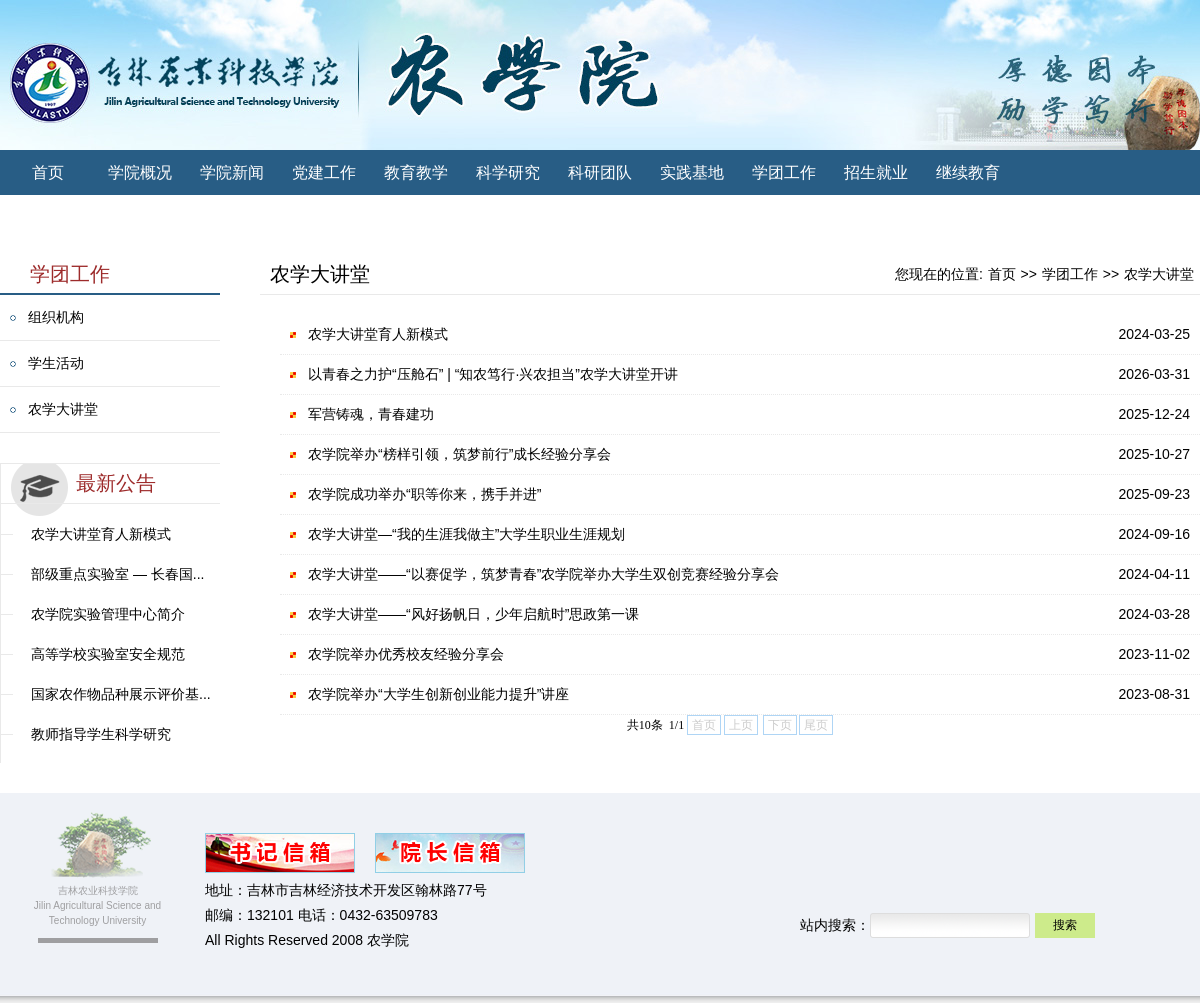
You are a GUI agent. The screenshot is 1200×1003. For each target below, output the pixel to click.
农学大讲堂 (63, 409)
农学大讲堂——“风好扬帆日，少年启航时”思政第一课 (473, 614)
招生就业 (876, 172)
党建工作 (324, 172)
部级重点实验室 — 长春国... (117, 574)
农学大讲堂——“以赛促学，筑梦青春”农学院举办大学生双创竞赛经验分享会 (543, 574)
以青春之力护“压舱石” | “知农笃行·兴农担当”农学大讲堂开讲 (493, 374)
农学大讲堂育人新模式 (101, 534)
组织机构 (56, 317)
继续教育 (968, 172)
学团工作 (784, 172)
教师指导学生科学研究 (101, 734)
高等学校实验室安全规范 (108, 654)
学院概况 (140, 172)
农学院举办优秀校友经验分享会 (406, 654)
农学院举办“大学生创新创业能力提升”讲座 (438, 694)
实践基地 (692, 172)
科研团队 (600, 172)
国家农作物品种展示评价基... (121, 694)
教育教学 (416, 172)
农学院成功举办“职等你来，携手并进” (424, 494)
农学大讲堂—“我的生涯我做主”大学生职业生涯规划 (466, 534)
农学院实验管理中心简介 (108, 614)
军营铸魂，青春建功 (371, 414)
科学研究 (508, 172)
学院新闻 (232, 172)
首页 (48, 172)
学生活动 (56, 363)
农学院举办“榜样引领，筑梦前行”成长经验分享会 (459, 454)
